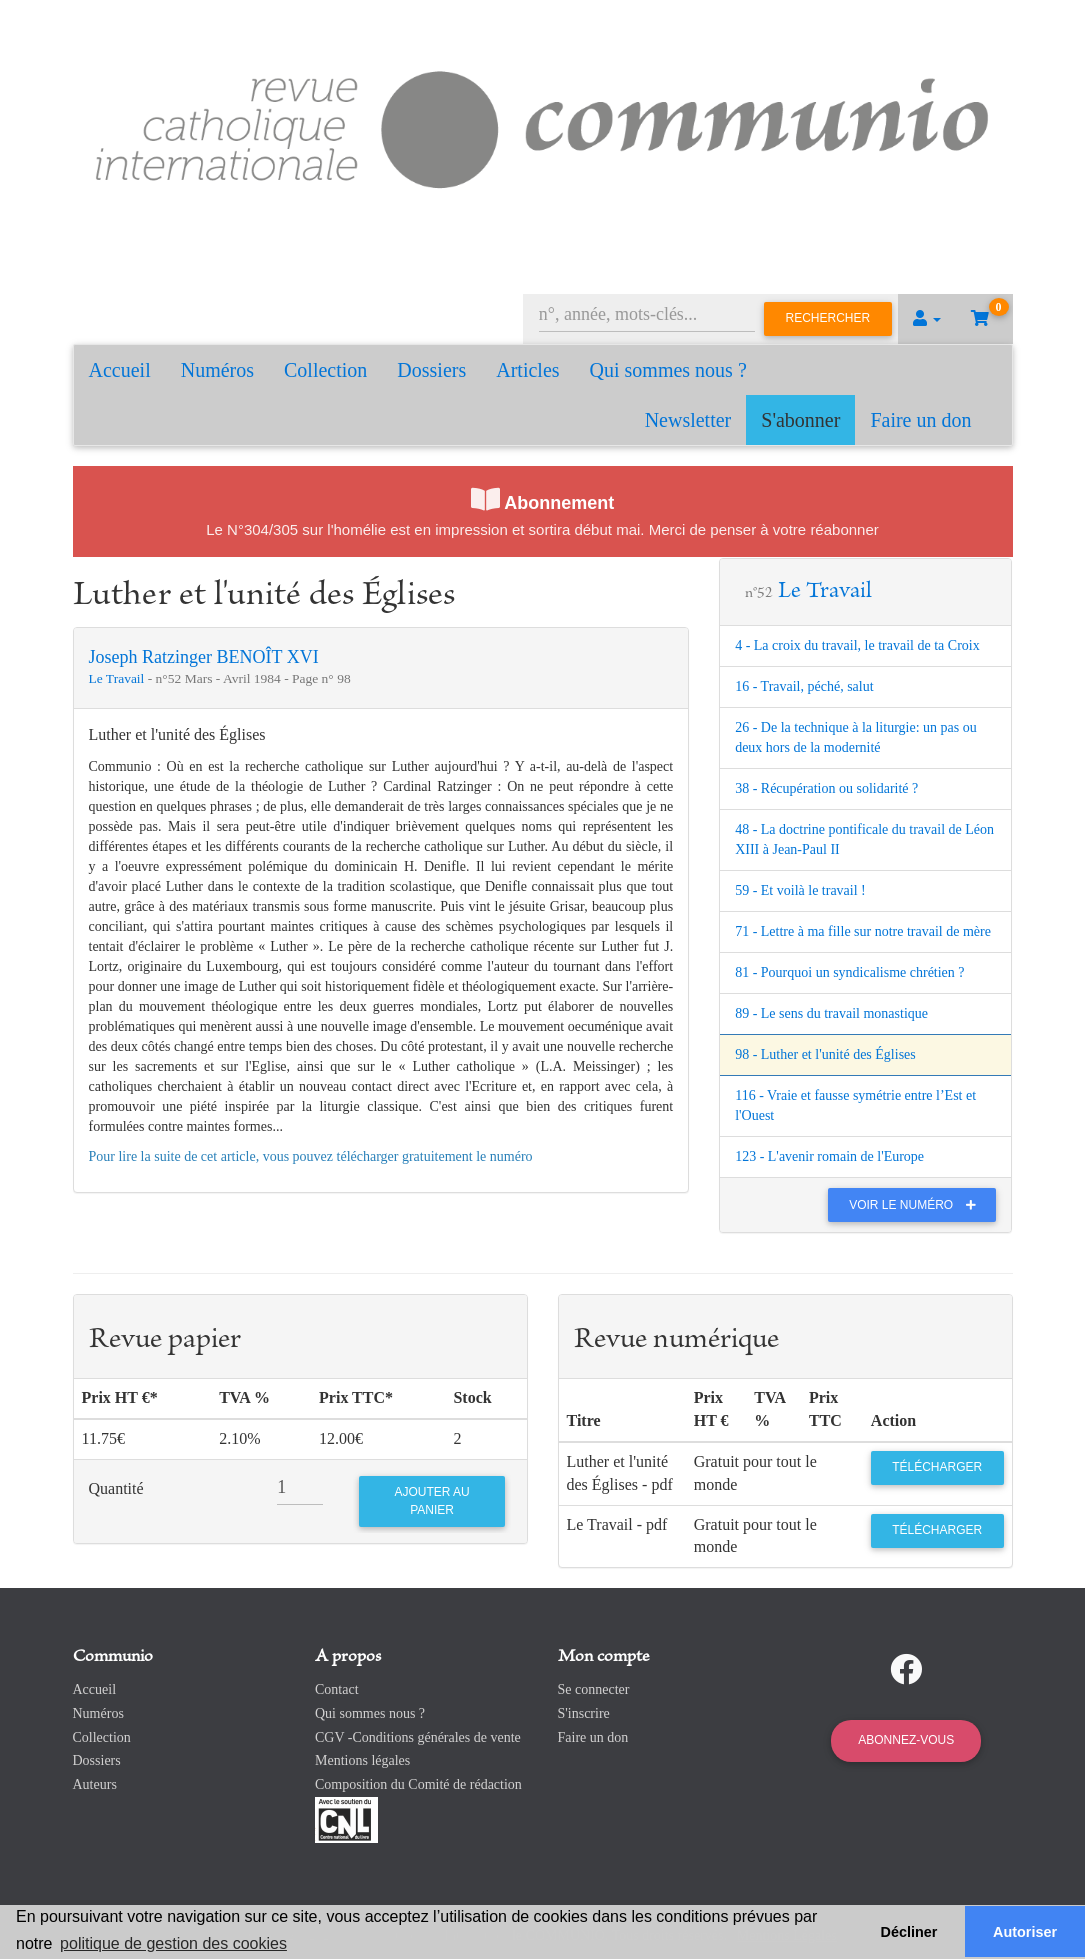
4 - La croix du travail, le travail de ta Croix (857, 645)
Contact (337, 1689)
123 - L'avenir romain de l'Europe (829, 1156)
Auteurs (95, 1784)
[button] (927, 319)
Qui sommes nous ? (668, 370)
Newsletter (688, 420)
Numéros (217, 370)
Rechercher (828, 318)
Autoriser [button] (1025, 1932)
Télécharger (937, 1467)
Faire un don (920, 420)
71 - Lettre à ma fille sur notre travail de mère (863, 931)
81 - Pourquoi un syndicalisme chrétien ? (849, 972)
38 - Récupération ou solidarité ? (826, 788)
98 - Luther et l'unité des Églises (825, 1054)
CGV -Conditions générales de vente (418, 1737)
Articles (527, 370)
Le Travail (118, 678)
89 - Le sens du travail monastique (831, 1013)
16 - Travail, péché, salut (804, 686)
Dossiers (431, 370)
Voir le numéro (917, 1205)
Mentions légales (362, 1760)
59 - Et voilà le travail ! (800, 890)
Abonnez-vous (906, 1740)
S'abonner (800, 420)
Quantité (116, 1488)
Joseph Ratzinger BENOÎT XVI (204, 657)
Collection (325, 370)
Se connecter (594, 1689)
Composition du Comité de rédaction (418, 1784)
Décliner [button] (909, 1932)
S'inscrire (584, 1713)
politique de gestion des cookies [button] (173, 1943)
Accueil (120, 370)
